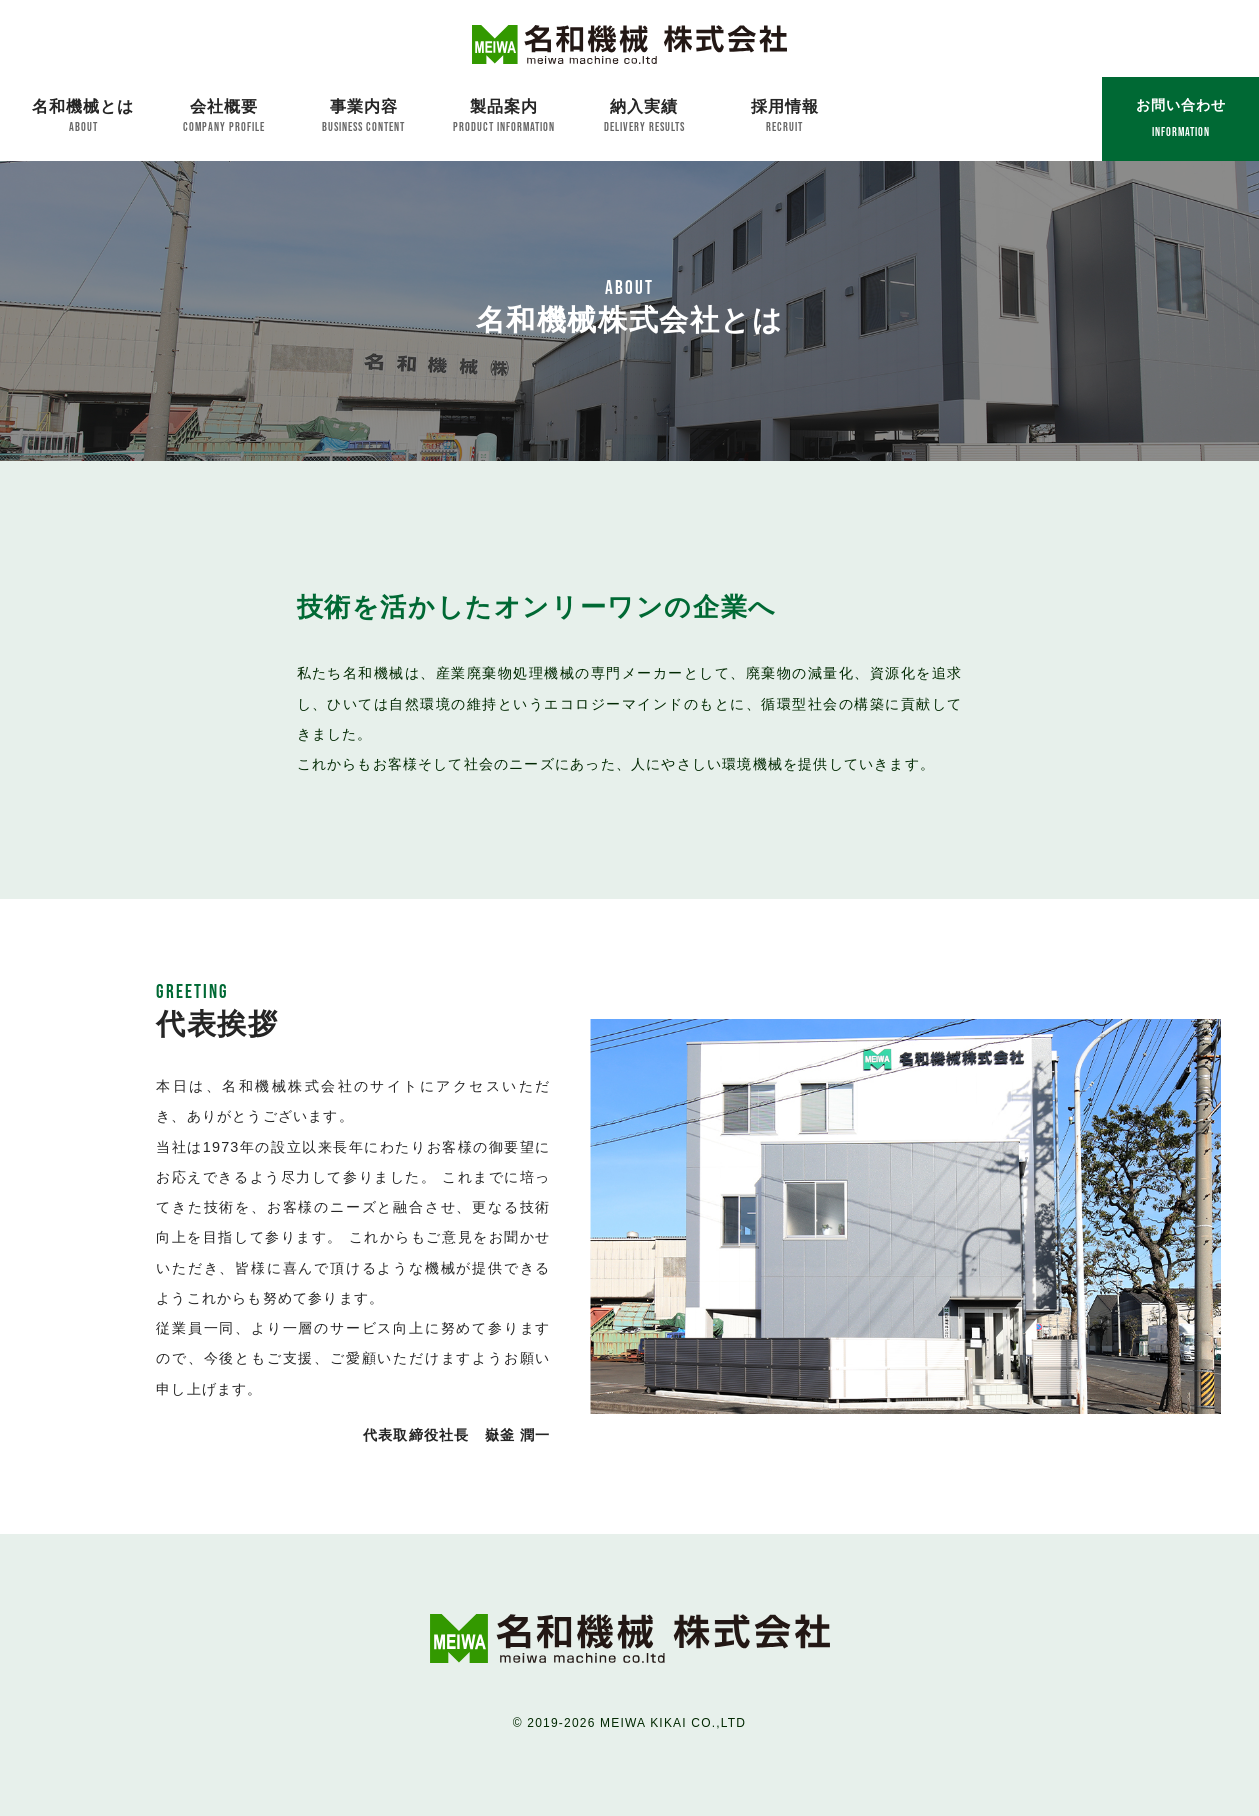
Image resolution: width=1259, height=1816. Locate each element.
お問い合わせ (1181, 117)
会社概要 (223, 116)
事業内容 (364, 116)
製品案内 (504, 116)
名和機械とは (83, 116)
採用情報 (785, 116)
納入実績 (644, 116)
